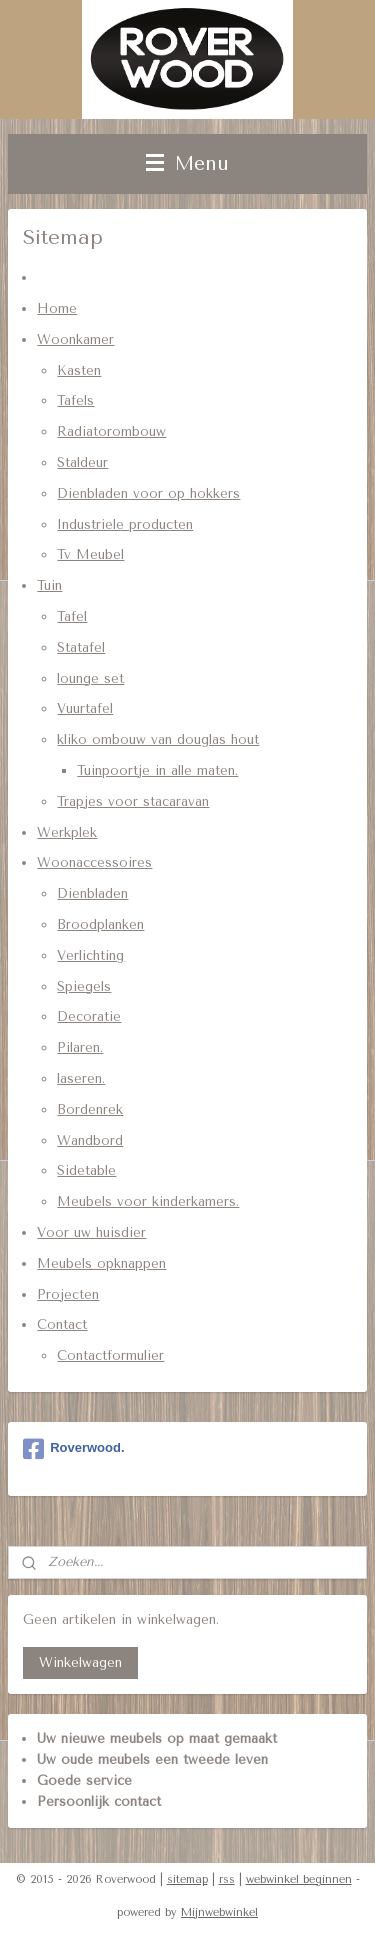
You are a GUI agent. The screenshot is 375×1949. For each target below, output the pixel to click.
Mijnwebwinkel (219, 1912)
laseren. (81, 1078)
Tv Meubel (90, 554)
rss (227, 1879)
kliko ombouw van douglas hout (158, 739)
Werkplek (67, 831)
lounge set (90, 677)
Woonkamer (75, 338)
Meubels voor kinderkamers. (148, 1201)
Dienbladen (92, 893)
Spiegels (84, 985)
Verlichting (90, 954)
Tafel (72, 616)
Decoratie (89, 1016)
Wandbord (90, 1139)
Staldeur (82, 462)
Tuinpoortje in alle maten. (157, 770)
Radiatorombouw (111, 431)
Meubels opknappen (101, 1262)
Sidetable (86, 1170)
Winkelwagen (80, 1662)
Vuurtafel (85, 708)
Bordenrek (90, 1108)
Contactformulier (110, 1355)
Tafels (75, 400)
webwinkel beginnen (299, 1879)
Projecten (68, 1293)
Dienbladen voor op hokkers (148, 492)
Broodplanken (100, 924)
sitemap (187, 1879)
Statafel (81, 646)
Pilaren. (80, 1047)
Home (57, 308)
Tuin (49, 585)
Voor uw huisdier (91, 1232)
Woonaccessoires (94, 862)
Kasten (79, 369)
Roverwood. (73, 1449)
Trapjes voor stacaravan (133, 800)
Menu (187, 163)
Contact (62, 1324)
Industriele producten (125, 523)
